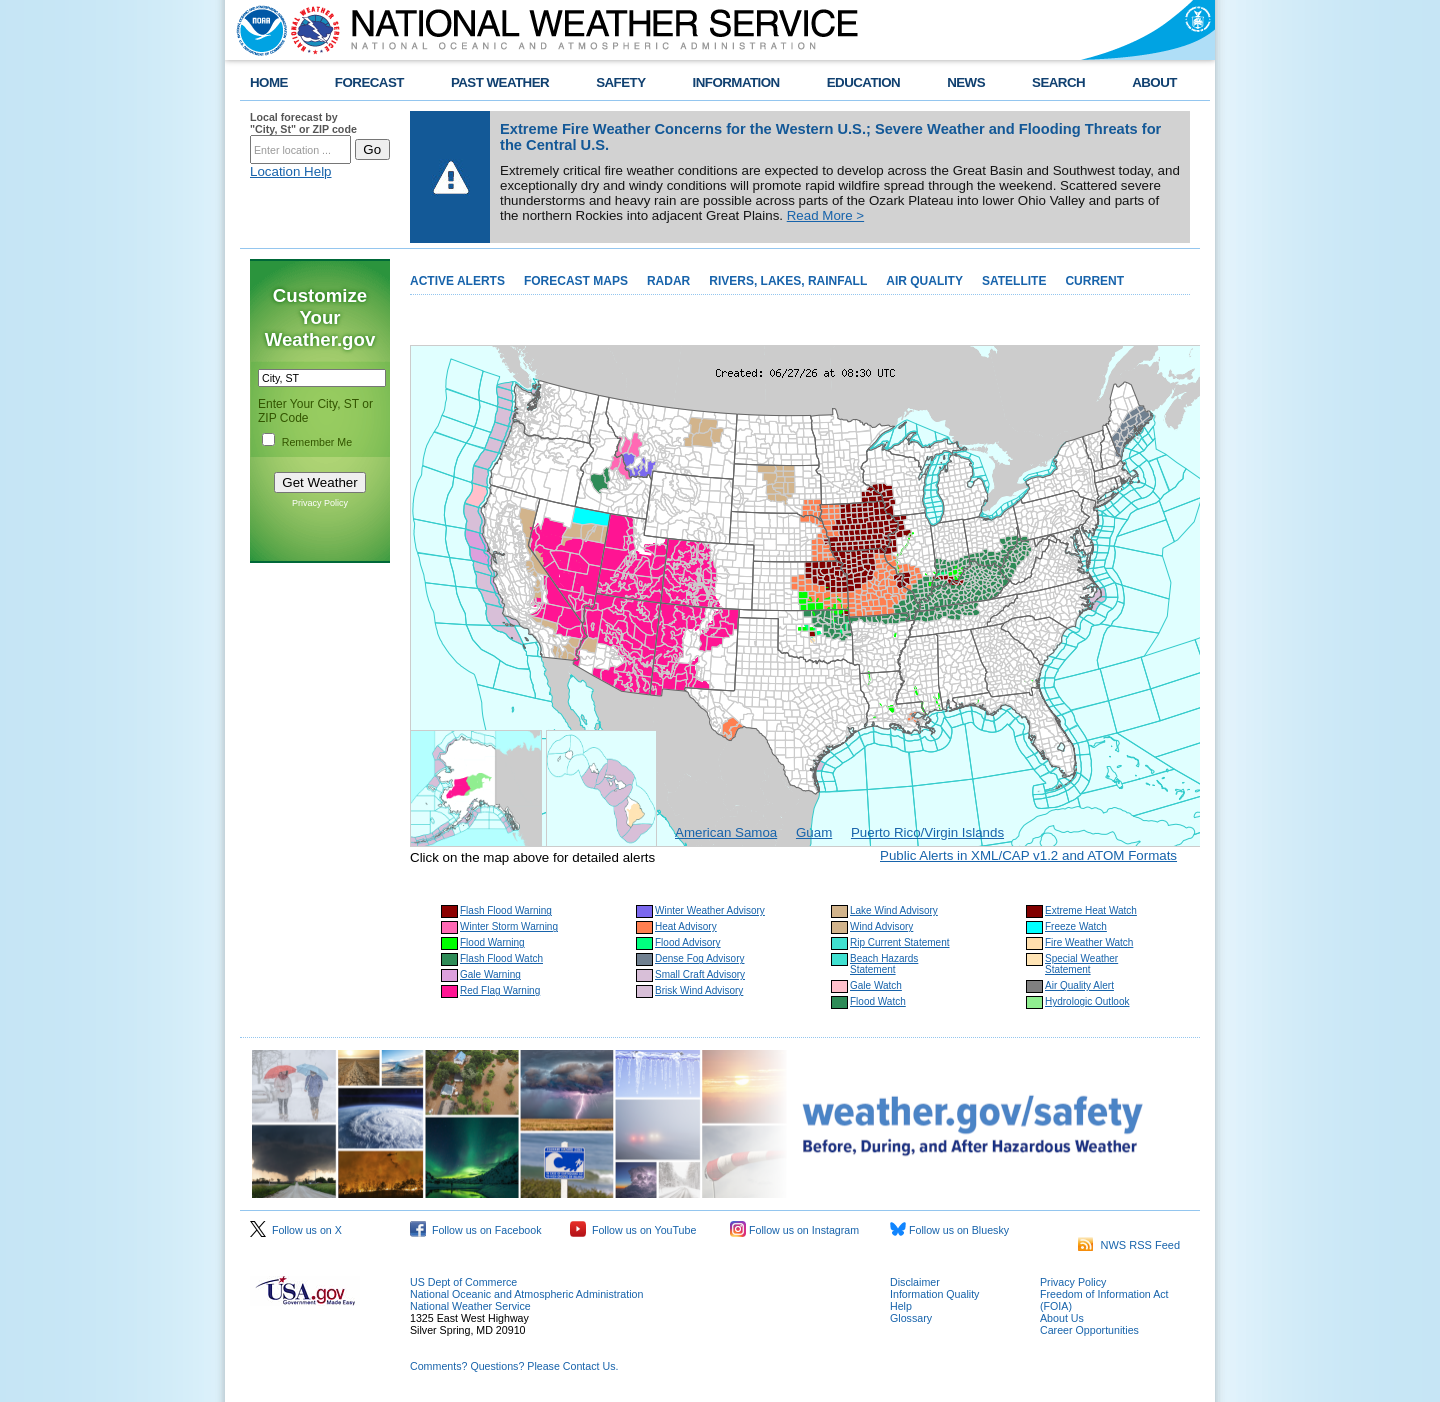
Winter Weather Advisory (710, 910)
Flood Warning (492, 942)
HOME (269, 82)
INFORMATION (736, 82)
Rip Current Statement (900, 942)
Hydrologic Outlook (1087, 1001)
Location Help (291, 171)
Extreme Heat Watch (1091, 910)
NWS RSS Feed (1129, 1245)
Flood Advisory (688, 942)
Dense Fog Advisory (700, 958)
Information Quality (934, 1294)
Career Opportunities (1089, 1330)
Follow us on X (296, 1230)
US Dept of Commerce (463, 1282)
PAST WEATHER (500, 82)
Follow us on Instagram (794, 1230)
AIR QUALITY (924, 281)
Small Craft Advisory (700, 974)
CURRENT (1094, 281)
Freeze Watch (1076, 926)
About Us (1062, 1318)
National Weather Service (470, 1306)
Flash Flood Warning (506, 910)
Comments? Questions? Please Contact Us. (514, 1366)
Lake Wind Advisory (894, 910)
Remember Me (317, 442)
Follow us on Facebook (476, 1230)
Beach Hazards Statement (884, 964)
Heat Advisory (686, 926)
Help (901, 1306)
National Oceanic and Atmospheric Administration (526, 1294)
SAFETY (620, 82)
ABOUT (1154, 82)
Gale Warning (490, 974)
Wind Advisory (881, 926)
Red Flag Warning (500, 990)
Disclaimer (915, 1282)
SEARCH (1058, 82)
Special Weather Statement (1081, 964)
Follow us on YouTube (633, 1230)
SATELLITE (1014, 281)
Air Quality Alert (1079, 985)
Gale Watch (876, 985)
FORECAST (369, 82)
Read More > (825, 215)
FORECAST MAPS (576, 281)
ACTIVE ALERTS (457, 281)
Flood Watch (878, 1001)
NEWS (966, 82)
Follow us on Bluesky (949, 1230)
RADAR (668, 281)
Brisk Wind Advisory (699, 990)
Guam (814, 832)
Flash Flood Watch (501, 958)
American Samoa (726, 832)
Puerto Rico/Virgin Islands (927, 832)
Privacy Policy (320, 503)
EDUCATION (863, 82)
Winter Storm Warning (509, 926)
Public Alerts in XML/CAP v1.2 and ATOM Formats (1028, 855)
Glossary (911, 1318)
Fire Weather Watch (1089, 942)
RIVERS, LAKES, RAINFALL (788, 281)
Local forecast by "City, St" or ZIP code (303, 123)
